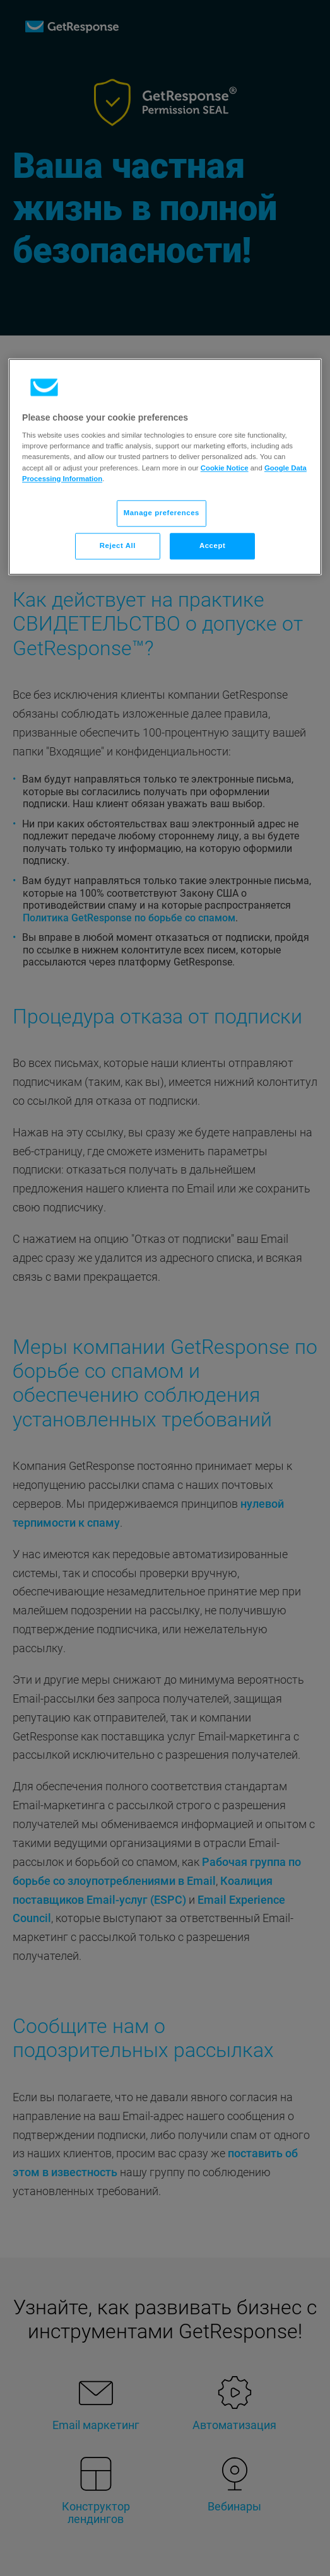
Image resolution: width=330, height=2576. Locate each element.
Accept (212, 545)
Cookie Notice (225, 468)
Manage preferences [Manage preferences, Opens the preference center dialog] (161, 512)
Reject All (118, 545)
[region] (165, 466)
